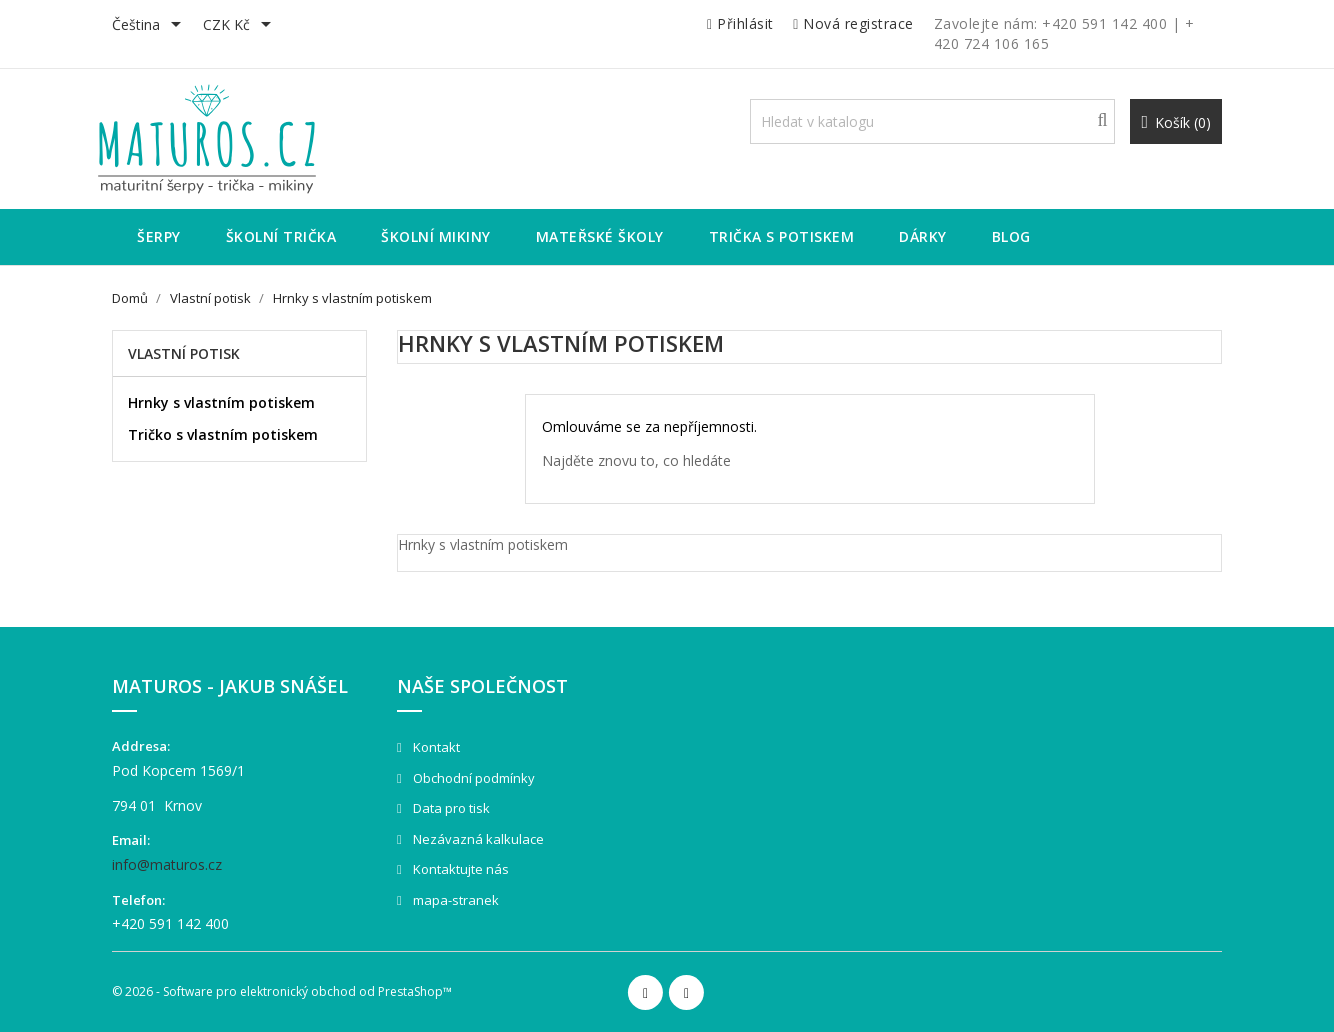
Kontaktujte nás (459, 869)
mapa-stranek (454, 900)
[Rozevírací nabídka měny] (240, 26)
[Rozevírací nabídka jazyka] (150, 26)
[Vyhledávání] (932, 121)
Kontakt (435, 747)
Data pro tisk (450, 808)
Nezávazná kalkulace (477, 839)
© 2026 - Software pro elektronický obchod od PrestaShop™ (282, 991)
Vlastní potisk (184, 353)
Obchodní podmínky (472, 778)
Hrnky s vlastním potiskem (221, 402)
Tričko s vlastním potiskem (223, 434)
